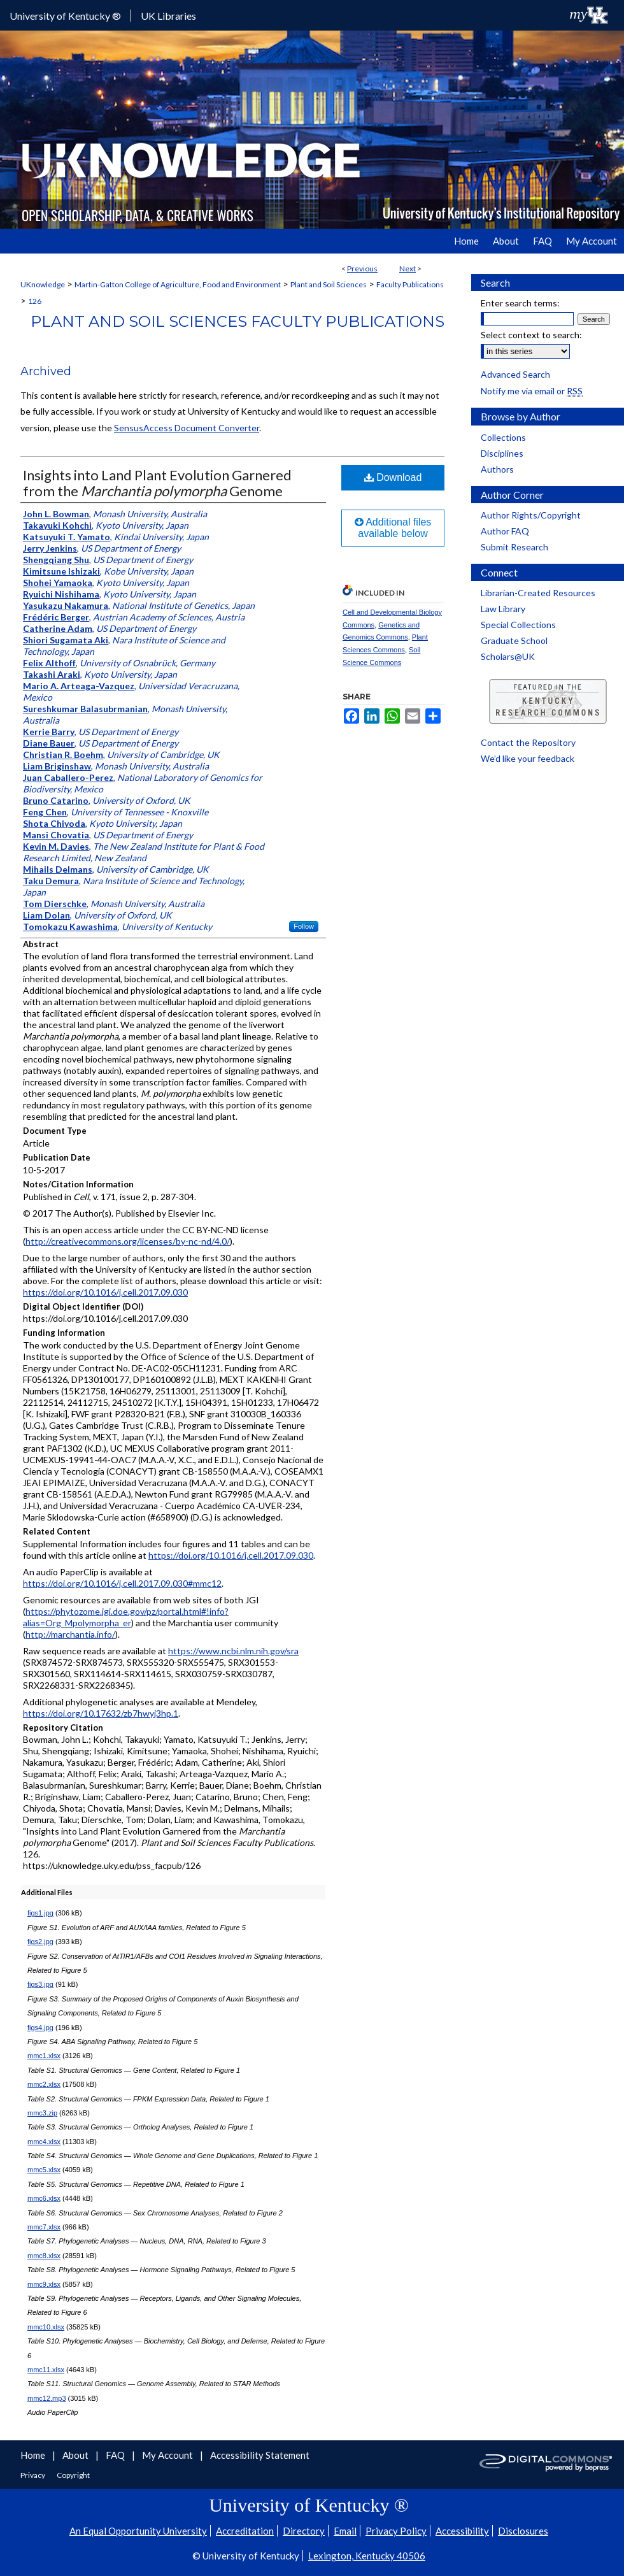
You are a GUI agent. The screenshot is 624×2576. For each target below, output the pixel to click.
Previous (362, 268)
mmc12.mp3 (46, 2398)
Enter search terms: (520, 302)
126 (34, 301)
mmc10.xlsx (45, 2327)
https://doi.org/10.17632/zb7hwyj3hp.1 (100, 1713)
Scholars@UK (508, 656)
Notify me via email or (532, 390)
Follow (304, 926)
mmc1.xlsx (43, 2055)
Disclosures (523, 2531)
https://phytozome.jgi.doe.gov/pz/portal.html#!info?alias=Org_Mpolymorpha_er (126, 1617)
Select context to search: (531, 334)
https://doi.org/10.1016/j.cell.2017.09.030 (105, 1292)
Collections (503, 437)
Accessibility (462, 2531)
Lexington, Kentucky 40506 (366, 2555)
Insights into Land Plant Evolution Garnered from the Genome (157, 482)
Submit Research (514, 546)
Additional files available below (393, 528)
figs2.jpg (40, 1941)
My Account (168, 2455)
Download (393, 477)
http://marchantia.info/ (70, 1634)
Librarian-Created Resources (538, 592)
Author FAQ (505, 531)
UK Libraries (168, 16)
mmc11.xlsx (45, 2369)
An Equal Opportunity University (138, 2531)
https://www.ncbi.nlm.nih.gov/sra (233, 1650)
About (76, 2455)
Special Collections (518, 624)
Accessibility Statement (259, 2455)
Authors (497, 469)
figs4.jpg (40, 2027)
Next (407, 268)
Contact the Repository (528, 742)
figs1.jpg (40, 1913)
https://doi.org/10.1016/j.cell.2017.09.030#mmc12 (122, 1583)
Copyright (73, 2475)
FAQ (116, 2455)
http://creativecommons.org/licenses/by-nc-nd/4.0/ (127, 1241)
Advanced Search (515, 374)
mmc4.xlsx (43, 2141)
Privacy (33, 2475)
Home (33, 2455)
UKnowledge (42, 284)
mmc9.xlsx (43, 2284)
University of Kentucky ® (65, 16)
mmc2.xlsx (43, 2084)
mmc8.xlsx (43, 2255)
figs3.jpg (40, 1984)
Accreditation (245, 2531)
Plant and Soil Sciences (328, 284)
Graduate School (514, 640)
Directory (304, 2531)
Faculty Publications (410, 284)
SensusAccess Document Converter (186, 427)
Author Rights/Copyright (531, 515)
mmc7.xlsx (43, 2227)
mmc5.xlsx (43, 2169)
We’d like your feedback (527, 758)
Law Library (503, 608)
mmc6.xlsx (43, 2198)
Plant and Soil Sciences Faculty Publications (237, 321)
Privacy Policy (396, 2531)
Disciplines (502, 453)
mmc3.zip (42, 2113)
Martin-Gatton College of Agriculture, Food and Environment (177, 284)
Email (345, 2531)
